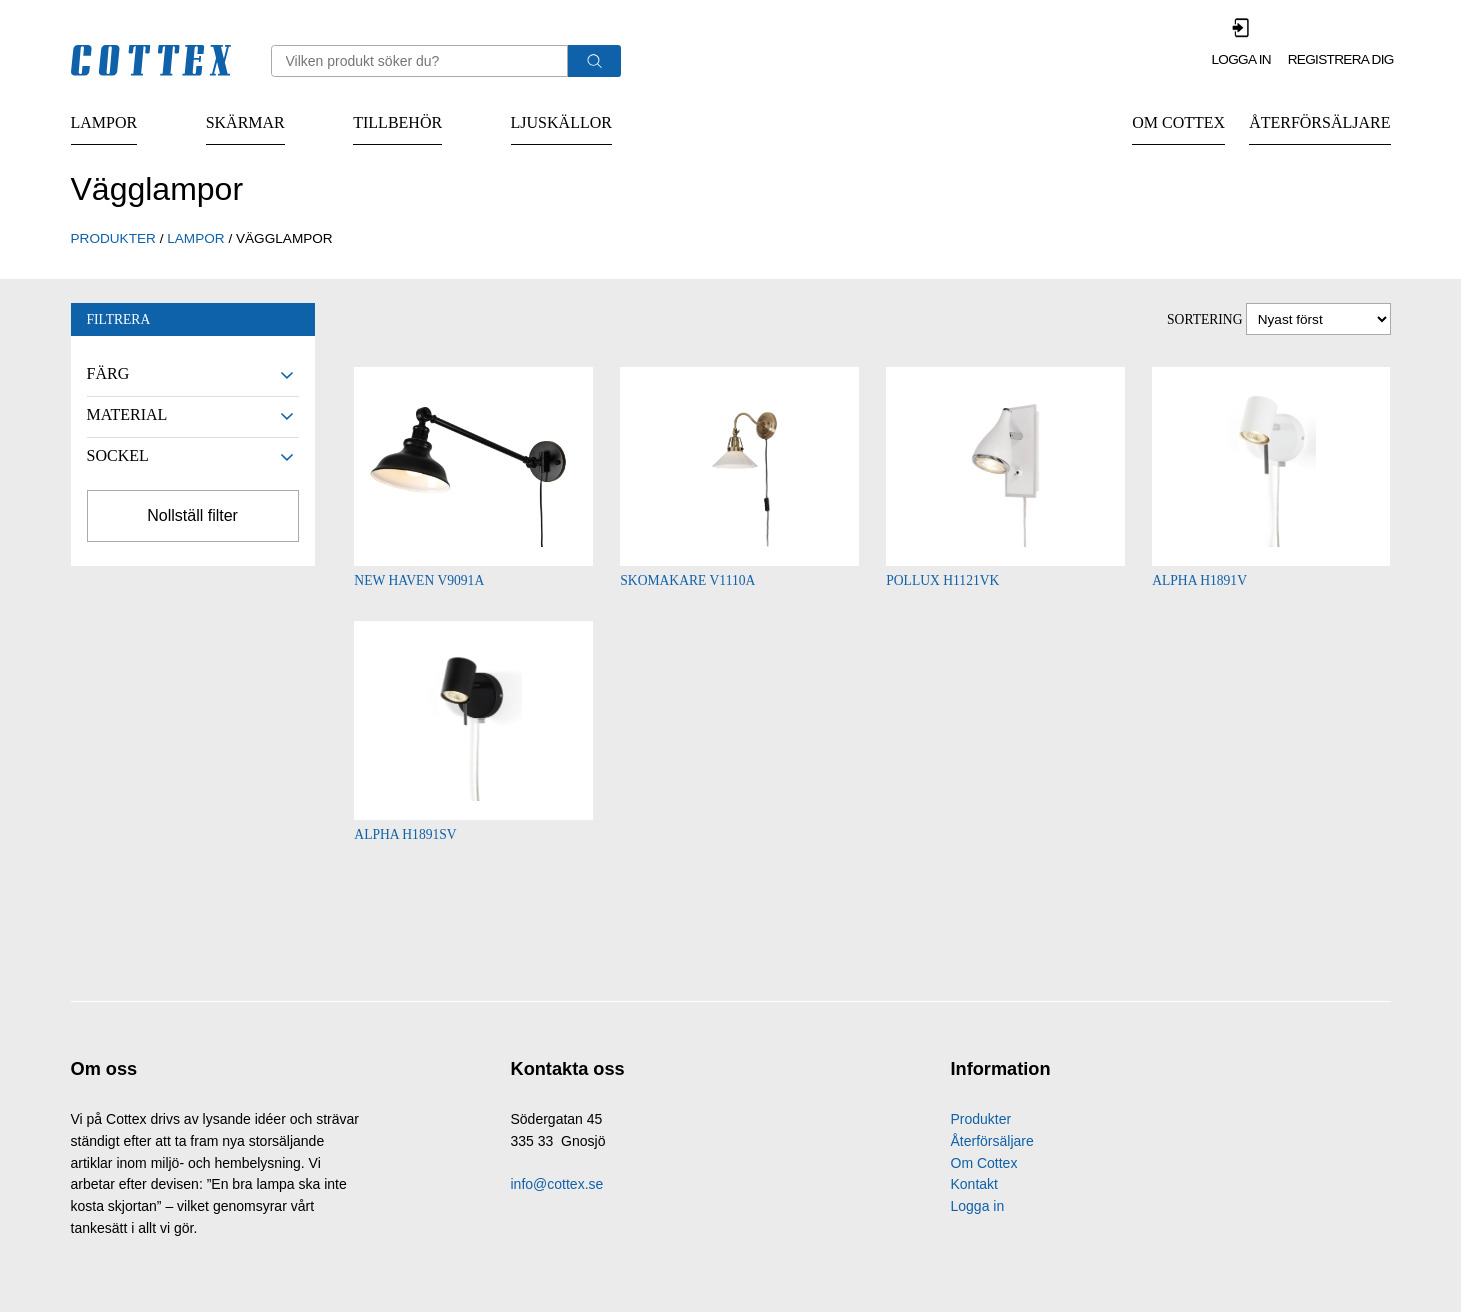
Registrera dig (1341, 59)
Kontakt (974, 1186)
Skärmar (245, 122)
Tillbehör (397, 122)
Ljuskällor (561, 122)
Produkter (981, 1121)
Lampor (104, 122)
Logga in (1241, 59)
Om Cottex (1178, 122)
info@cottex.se (557, 1186)
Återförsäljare (1319, 122)
